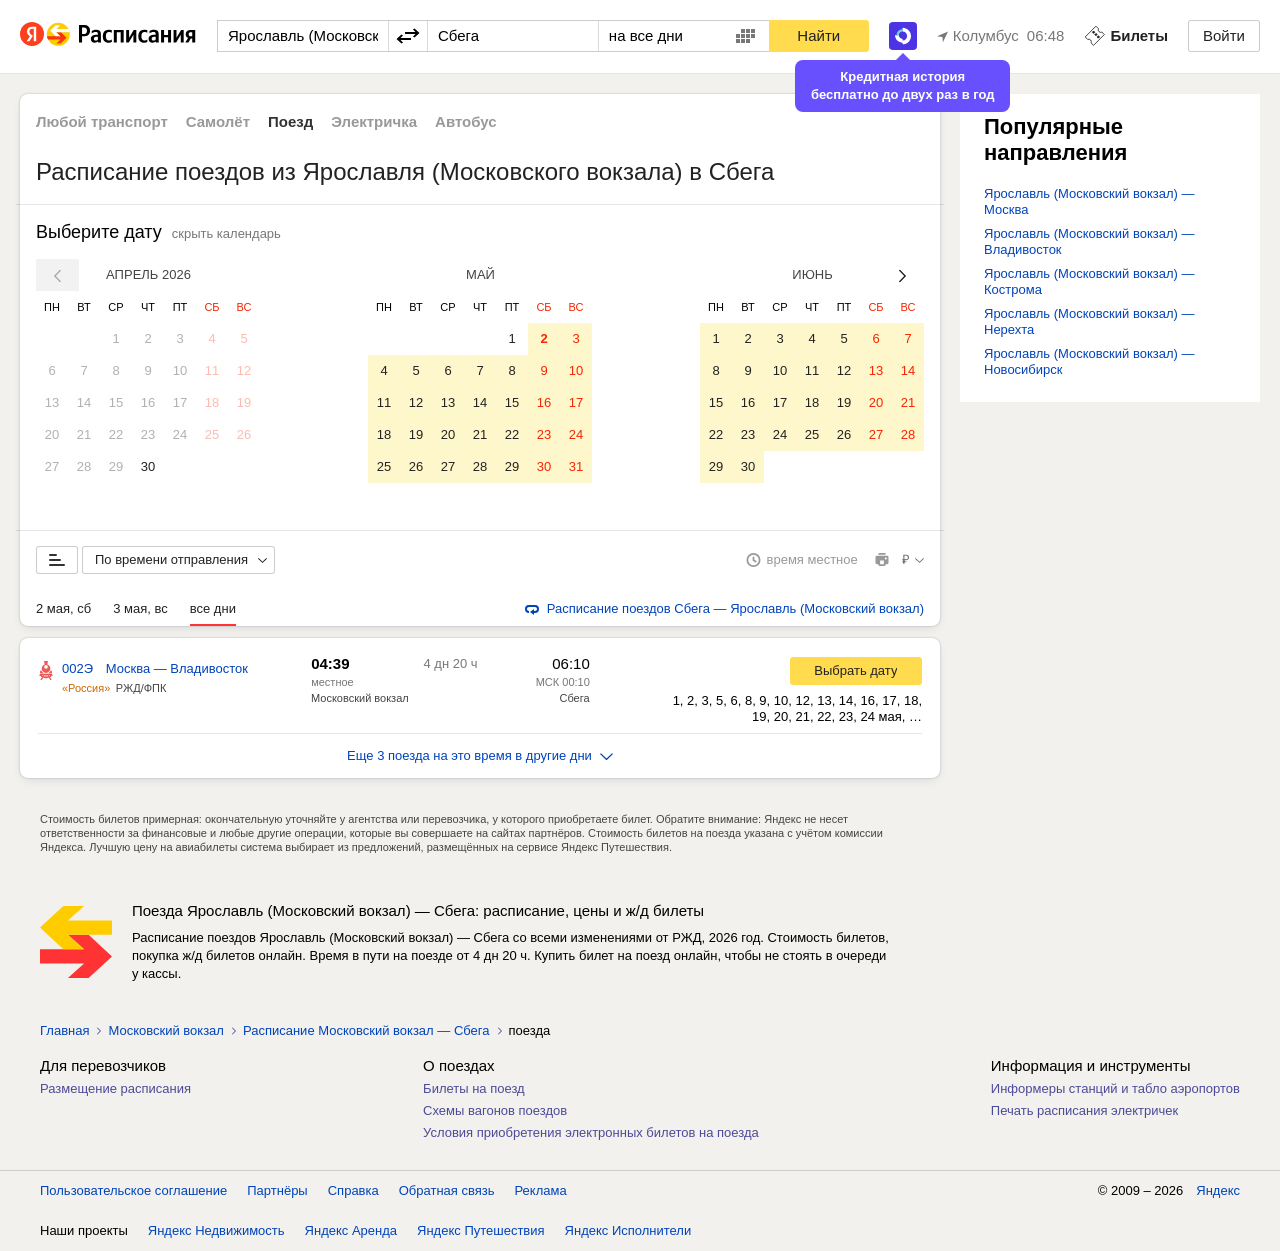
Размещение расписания (115, 1088)
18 (212, 402)
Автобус (466, 121)
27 (52, 466)
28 (84, 466)
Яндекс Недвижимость (216, 1230)
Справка (353, 1190)
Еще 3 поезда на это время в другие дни (480, 755)
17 (180, 402)
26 (244, 434)
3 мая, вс (140, 608)
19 (244, 402)
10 (180, 370)
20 (52, 434)
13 (52, 402)
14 (84, 402)
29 (116, 466)
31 (576, 466)
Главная (64, 1030)
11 (212, 370)
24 (180, 434)
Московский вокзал (360, 698)
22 (116, 434)
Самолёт (218, 121)
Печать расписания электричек (1084, 1110)
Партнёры (277, 1190)
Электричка (374, 121)
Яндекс (1218, 1190)
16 (148, 402)
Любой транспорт (102, 121)
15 (116, 402)
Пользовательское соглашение (133, 1190)
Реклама (541, 1190)
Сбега (574, 698)
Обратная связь (447, 1190)
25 (212, 434)
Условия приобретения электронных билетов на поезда (591, 1132)
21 (84, 434)
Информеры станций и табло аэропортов (1115, 1088)
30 (148, 466)
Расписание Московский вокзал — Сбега (366, 1030)
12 (244, 370)
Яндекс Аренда (351, 1230)
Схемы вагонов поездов (495, 1110)
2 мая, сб (63, 608)
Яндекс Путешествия (481, 1230)
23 (148, 434)
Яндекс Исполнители (628, 1230)
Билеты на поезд (474, 1088)
